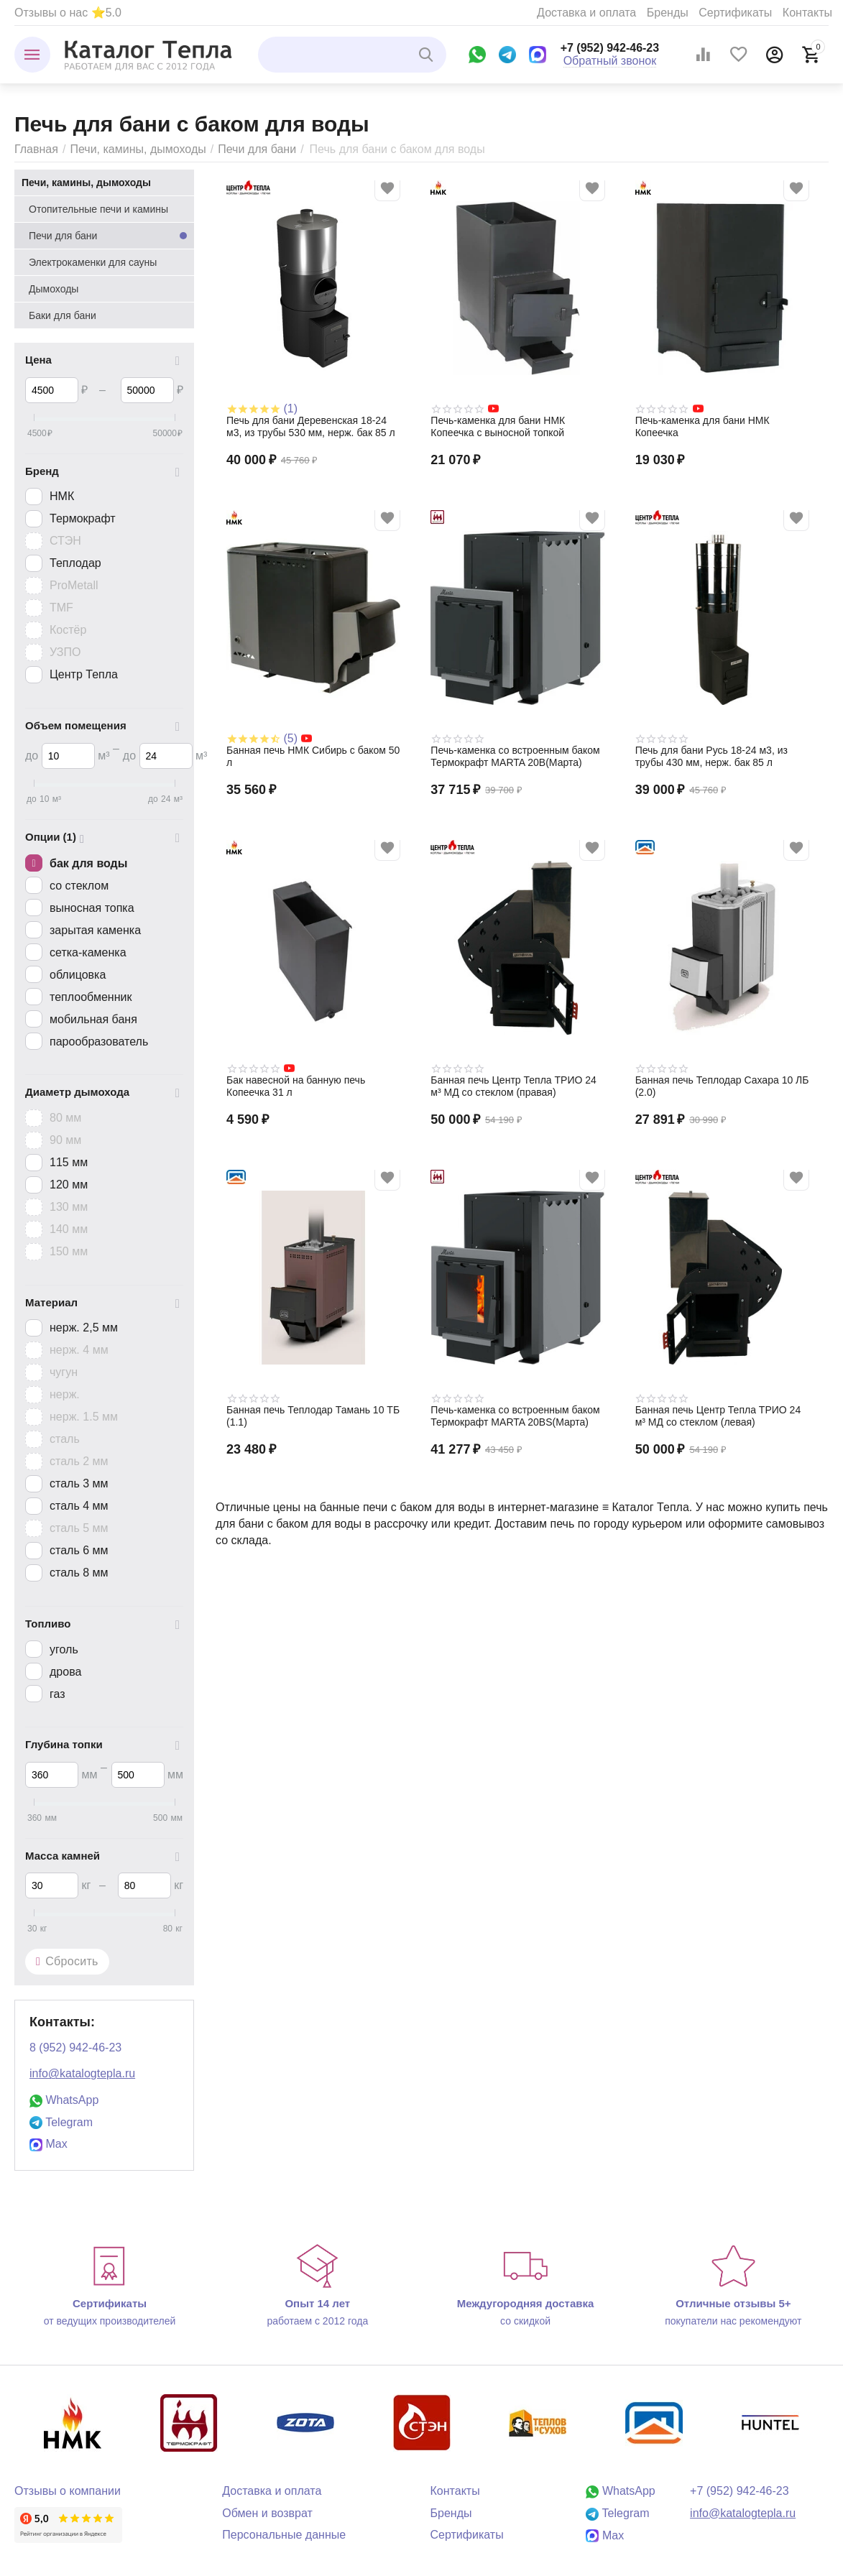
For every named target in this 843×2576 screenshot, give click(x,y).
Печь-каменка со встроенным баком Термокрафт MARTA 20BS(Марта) (514, 1416)
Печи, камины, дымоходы (138, 149)
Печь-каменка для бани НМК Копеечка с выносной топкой (497, 426)
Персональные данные (284, 2535)
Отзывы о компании (67, 2491)
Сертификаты (735, 12)
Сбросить (67, 1962)
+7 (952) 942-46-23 (610, 48)
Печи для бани (257, 149)
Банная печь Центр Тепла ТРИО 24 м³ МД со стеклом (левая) (718, 1416)
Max (48, 2144)
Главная (36, 149)
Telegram (61, 2122)
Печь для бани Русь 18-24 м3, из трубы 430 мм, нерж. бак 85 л (711, 756)
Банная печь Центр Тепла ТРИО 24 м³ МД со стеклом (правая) (513, 1086)
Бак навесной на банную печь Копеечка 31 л (295, 1086)
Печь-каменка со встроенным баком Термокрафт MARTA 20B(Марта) (514, 756)
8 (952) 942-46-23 (75, 2047)
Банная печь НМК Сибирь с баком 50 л (313, 756)
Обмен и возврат (267, 2513)
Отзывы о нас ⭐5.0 (67, 12)
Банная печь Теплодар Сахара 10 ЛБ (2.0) (722, 1086)
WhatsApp (63, 2100)
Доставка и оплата (586, 12)
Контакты (807, 12)
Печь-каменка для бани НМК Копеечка (702, 426)
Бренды (667, 12)
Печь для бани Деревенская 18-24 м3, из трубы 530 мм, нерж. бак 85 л (310, 426)
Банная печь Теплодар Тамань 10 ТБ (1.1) (313, 1416)
